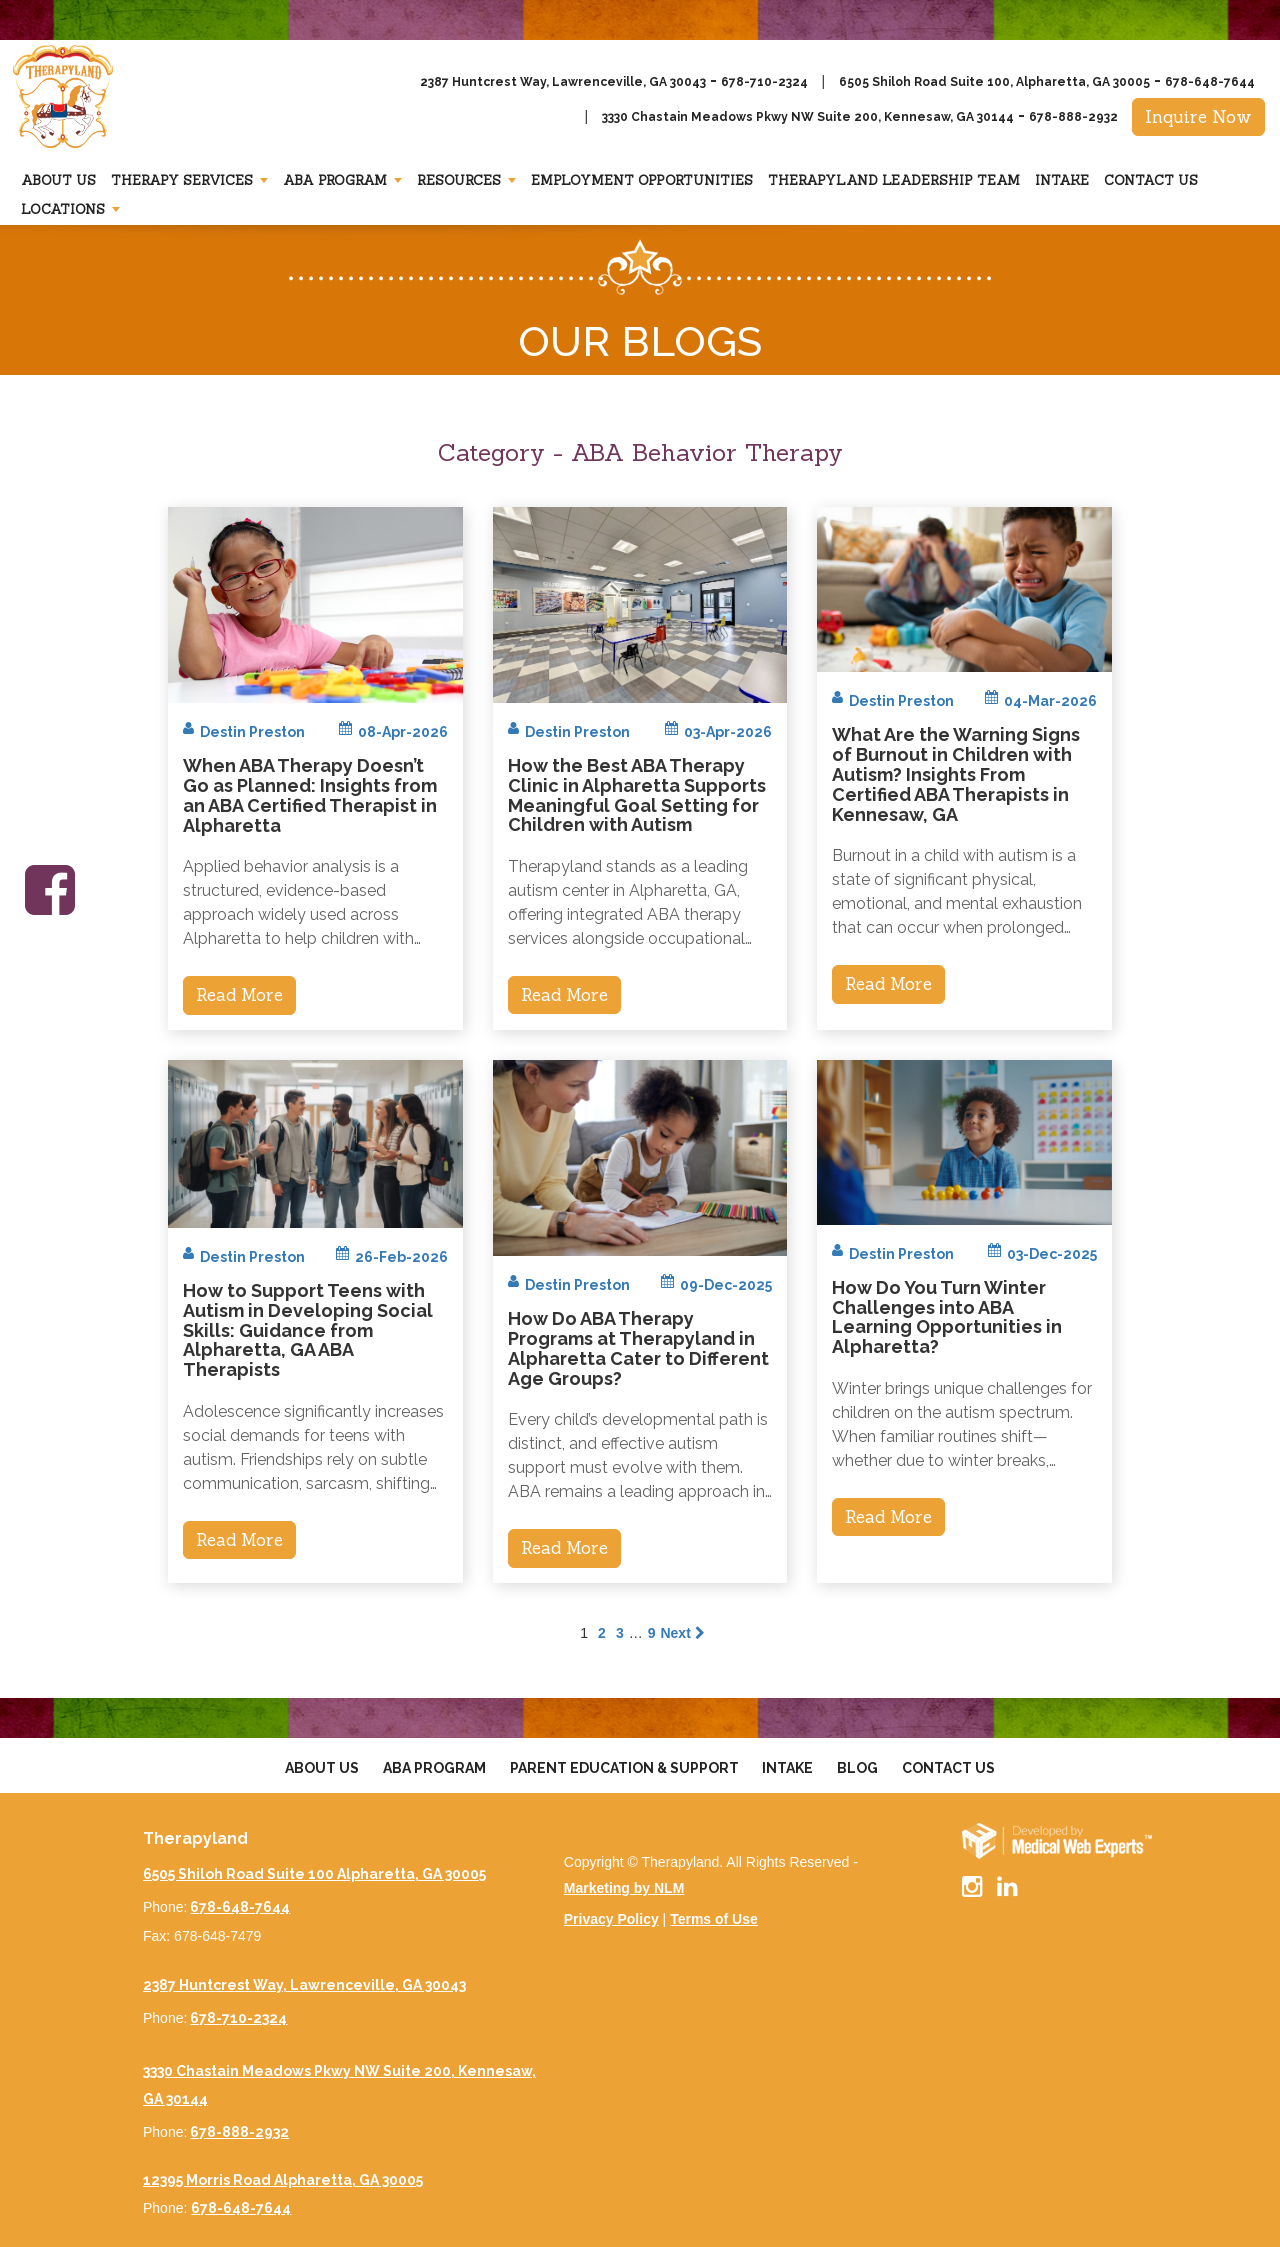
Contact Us (1151, 180)
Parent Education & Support (624, 1768)
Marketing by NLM (624, 1888)
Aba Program (335, 180)
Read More (239, 995)
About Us (58, 180)
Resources (459, 180)
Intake (1062, 180)
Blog (857, 1768)
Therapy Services (182, 180)
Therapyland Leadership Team (894, 180)
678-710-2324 (764, 82)
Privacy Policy (611, 1919)
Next (682, 1633)
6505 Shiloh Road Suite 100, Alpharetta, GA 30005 (994, 82)
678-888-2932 (1073, 117)
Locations (63, 209)
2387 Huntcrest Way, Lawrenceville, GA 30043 (563, 82)
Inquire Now (1198, 117)
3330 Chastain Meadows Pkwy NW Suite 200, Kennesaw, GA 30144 (808, 117)
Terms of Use (714, 1919)
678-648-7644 (1210, 82)
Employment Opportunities (642, 180)
